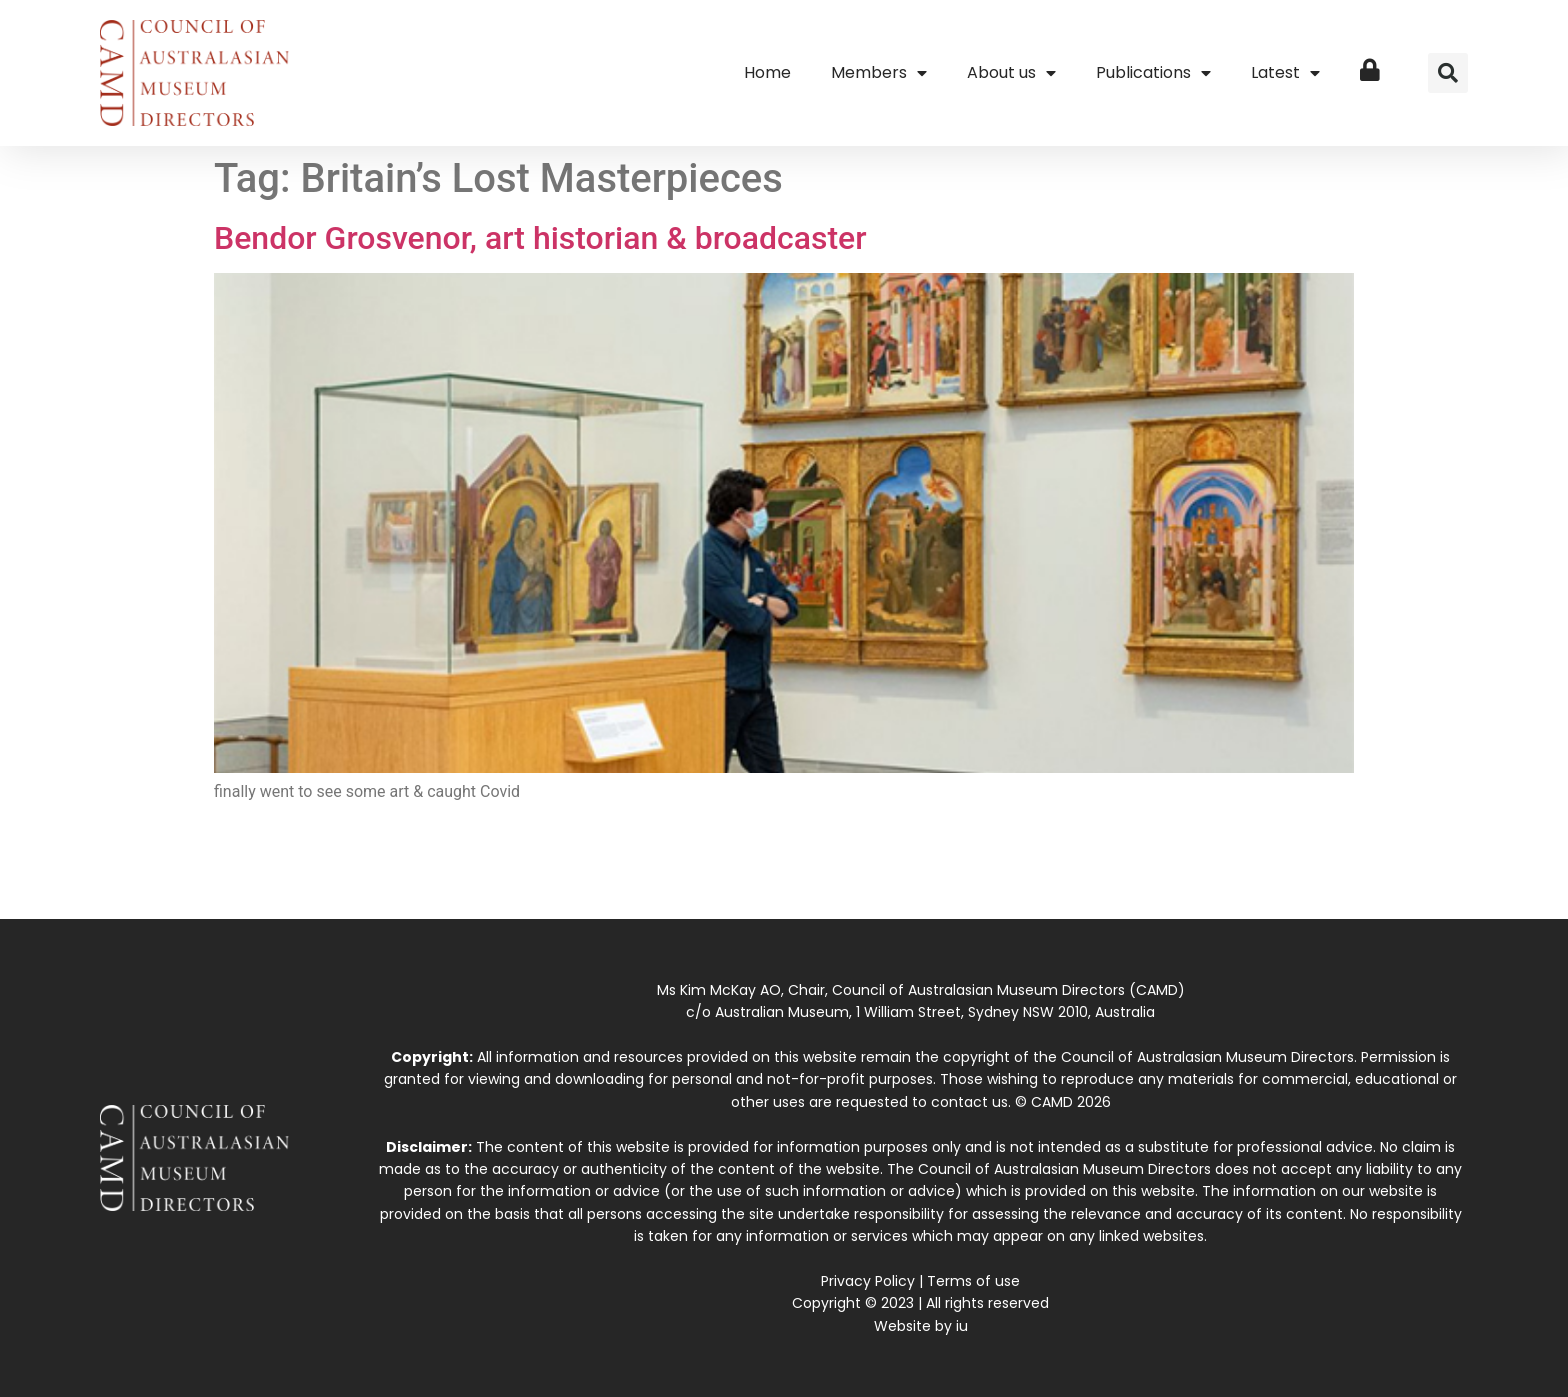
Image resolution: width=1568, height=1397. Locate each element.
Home (767, 72)
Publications (1153, 73)
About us (1011, 73)
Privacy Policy (868, 1281)
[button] (1448, 73)
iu (962, 1326)
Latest (1285, 73)
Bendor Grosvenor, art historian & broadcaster (540, 238)
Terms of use (973, 1281)
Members (879, 73)
